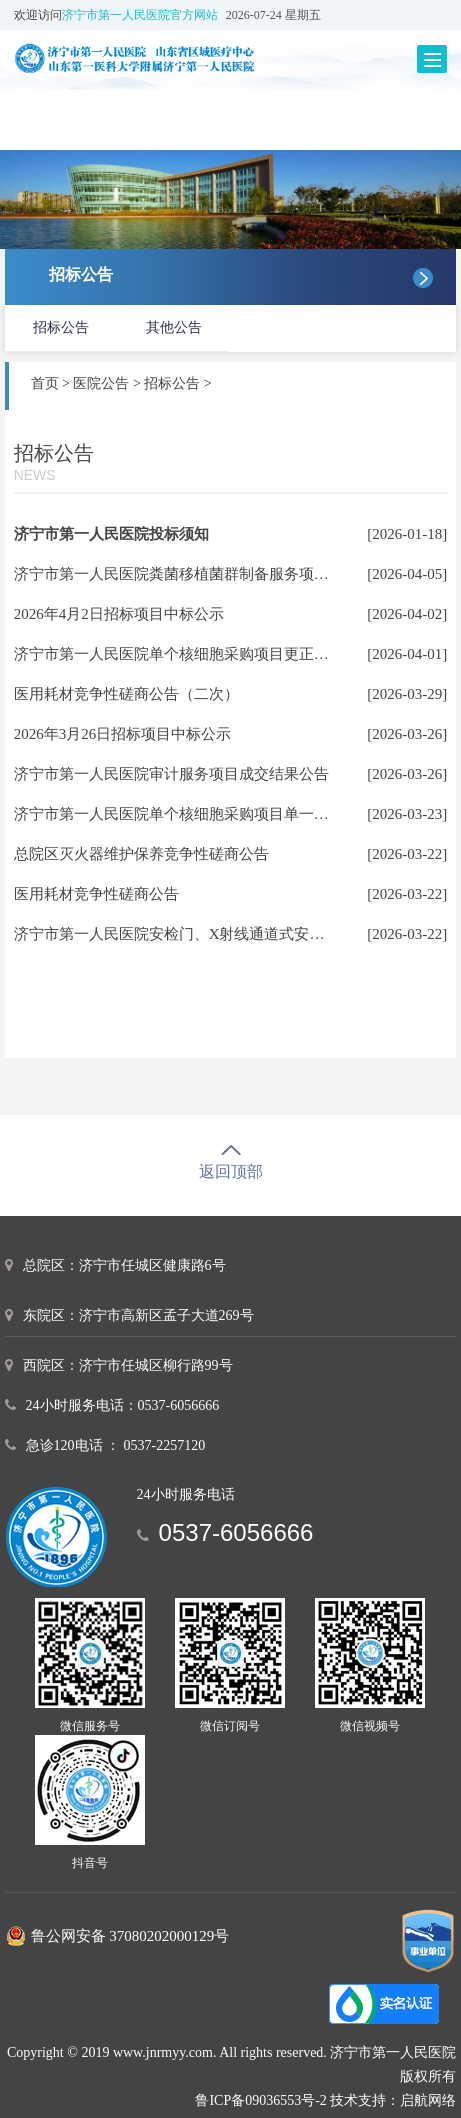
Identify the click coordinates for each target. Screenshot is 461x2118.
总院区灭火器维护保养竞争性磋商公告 (141, 854)
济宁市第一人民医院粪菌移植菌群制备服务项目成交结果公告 (216, 574)
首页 (45, 383)
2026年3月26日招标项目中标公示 (123, 734)
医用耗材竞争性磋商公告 (96, 894)
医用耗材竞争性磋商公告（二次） (126, 694)
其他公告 (174, 327)
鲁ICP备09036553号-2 (260, 2100)
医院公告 (101, 383)
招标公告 (61, 327)
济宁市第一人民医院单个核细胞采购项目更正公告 (179, 654)
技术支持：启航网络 (393, 2100)
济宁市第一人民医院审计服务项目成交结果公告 (171, 774)
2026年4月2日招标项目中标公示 (119, 614)
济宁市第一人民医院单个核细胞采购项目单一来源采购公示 (209, 814)
